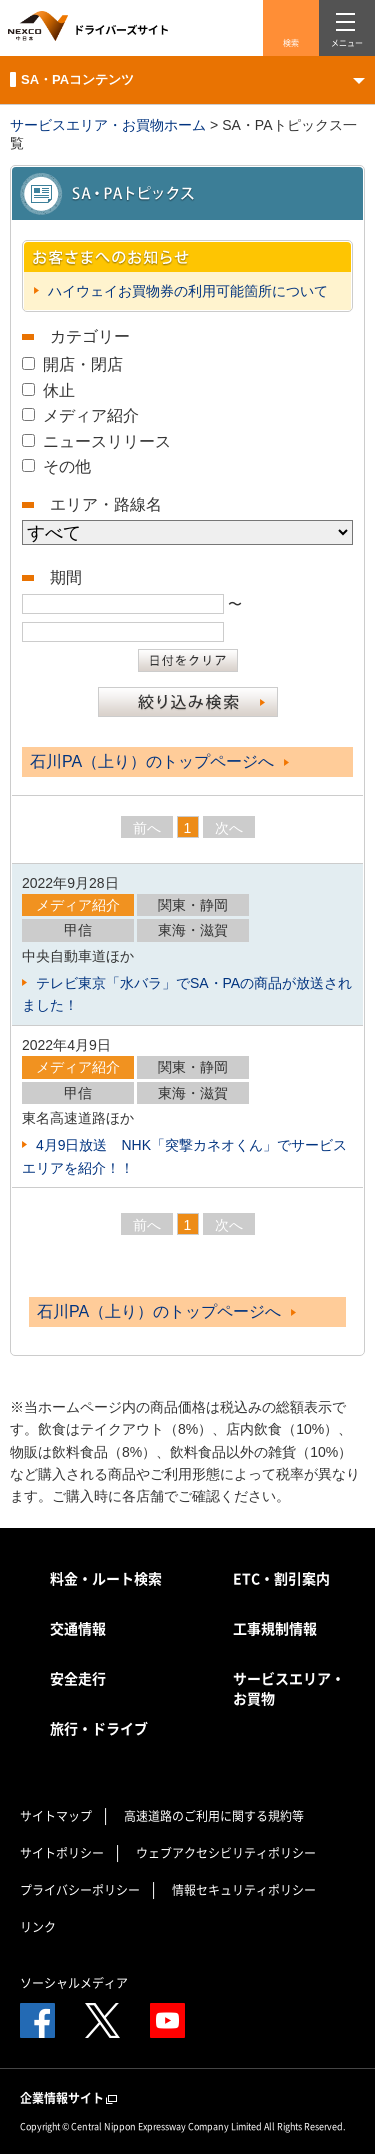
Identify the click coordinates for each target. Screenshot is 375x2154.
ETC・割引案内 (281, 1578)
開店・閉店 (83, 364)
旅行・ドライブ (99, 1728)
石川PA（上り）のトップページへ (159, 761)
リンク (38, 1927)
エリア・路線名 (106, 504)
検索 (291, 43)
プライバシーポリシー (80, 1890)
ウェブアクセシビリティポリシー (226, 1853)
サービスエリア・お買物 (289, 1688)
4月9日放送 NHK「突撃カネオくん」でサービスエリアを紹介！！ (184, 1156)
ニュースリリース (107, 441)
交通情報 (78, 1628)
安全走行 (78, 1678)
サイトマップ (56, 1816)
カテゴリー (90, 336)
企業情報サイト (70, 2099)
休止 (59, 390)
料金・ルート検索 (106, 1578)
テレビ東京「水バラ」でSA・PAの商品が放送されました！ (187, 994)
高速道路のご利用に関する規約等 (214, 1816)
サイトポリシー (62, 1853)
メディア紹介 (91, 415)
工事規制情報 (275, 1628)
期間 (66, 577)
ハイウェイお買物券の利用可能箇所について (186, 291)
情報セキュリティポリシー (244, 1890)
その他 (67, 466)
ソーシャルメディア (74, 1983)
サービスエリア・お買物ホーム (108, 125)
